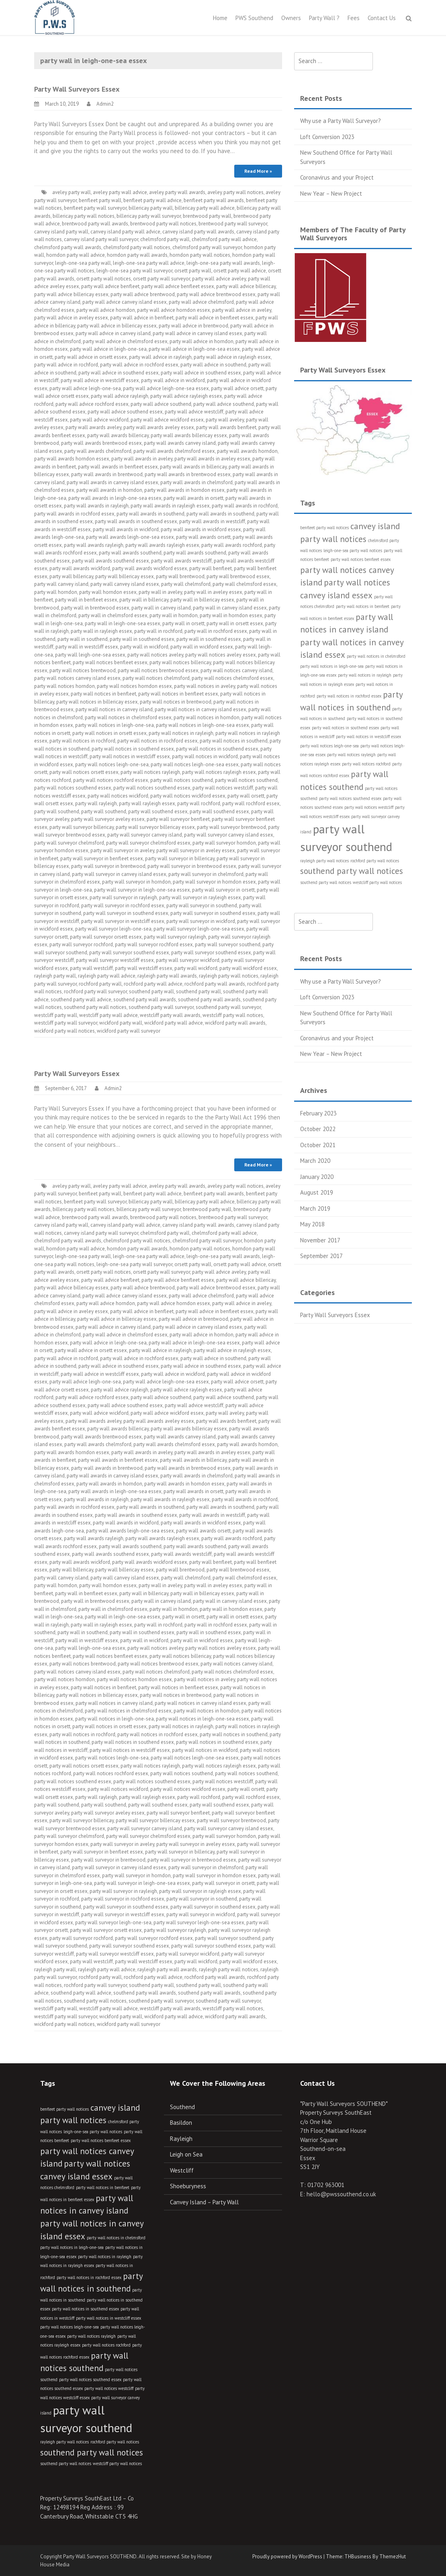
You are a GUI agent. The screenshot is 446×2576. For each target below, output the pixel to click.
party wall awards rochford (231, 545)
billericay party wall (151, 208)
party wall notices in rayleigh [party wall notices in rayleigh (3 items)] (364, 675)
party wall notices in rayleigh (181, 733)
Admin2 (105, 103)
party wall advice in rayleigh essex (232, 357)
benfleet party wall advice (152, 200)
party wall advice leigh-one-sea (85, 388)
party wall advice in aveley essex (71, 317)
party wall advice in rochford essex (139, 364)
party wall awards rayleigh (93, 545)
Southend (182, 2107)
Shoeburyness (188, 2186)
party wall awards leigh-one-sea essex (130, 537)
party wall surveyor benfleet (178, 819)
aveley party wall (71, 192)
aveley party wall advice (120, 192)
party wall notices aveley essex (220, 654)
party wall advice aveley (219, 278)
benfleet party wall (100, 200)
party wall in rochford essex (215, 631)
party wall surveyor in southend (201, 905)
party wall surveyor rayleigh (175, 936)
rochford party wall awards (214, 983)
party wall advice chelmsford (201, 302)
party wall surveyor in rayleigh (123, 897)
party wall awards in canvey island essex (112, 482)
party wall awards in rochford (245, 505)
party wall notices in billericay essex (97, 701)
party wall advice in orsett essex (91, 357)
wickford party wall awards (235, 1022)
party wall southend (56, 811)
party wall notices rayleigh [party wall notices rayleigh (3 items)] (351, 754)
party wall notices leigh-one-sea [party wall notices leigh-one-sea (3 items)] (329, 746)
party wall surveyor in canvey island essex (119, 874)
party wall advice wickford (99, 419)
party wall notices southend (181, 780)
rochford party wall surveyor (95, 991)
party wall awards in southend (150, 513)
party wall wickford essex (248, 968)
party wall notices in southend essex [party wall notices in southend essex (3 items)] (345, 727)
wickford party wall (120, 1022)
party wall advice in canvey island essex (197, 333)
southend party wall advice (81, 999)
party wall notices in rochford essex (157, 740)
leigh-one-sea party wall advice (148, 263)
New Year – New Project (331, 193)
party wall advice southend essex (125, 411)
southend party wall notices (95, 1007)
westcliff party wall (55, 1015)
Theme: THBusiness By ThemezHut (366, 2556)
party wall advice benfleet (110, 286)
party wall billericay (71, 576)
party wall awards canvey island (180, 443)
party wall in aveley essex (213, 592)
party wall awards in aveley (141, 458)
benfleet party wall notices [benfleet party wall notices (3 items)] (324, 527)
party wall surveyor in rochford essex (122, 905)
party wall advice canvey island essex (124, 302)
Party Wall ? (324, 18)
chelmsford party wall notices (136, 247)
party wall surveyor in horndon (136, 881)
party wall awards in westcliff (212, 521)
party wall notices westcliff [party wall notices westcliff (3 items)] (368, 807)
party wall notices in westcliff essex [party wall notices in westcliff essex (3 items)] (368, 736)
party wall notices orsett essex (84, 772)
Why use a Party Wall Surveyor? (340, 121)
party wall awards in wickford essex (201, 529)
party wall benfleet (210, 568)
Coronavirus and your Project (337, 177)
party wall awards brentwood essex (101, 443)
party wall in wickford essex (201, 646)
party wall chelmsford (186, 584)
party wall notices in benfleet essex (178, 693)
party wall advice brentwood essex (216, 294)
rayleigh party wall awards (167, 975)
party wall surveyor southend (227, 944)
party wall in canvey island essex (230, 607)
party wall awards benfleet (226, 427)
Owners (291, 18)
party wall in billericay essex (202, 599)
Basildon (181, 2122)
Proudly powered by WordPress (287, 2556)
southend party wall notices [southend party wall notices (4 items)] (351, 870)
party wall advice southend (161, 404)
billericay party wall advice (205, 208)
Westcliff (182, 2170)
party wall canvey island (61, 584)
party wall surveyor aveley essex (108, 819)
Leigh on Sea (186, 2154)
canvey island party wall (61, 231)
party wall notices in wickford (205, 756)
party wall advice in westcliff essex (100, 380)
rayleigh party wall (55, 975)
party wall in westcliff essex (86, 646)
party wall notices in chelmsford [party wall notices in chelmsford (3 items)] (376, 656)
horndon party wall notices (200, 255)
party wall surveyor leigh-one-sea (113, 928)
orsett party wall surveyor (161, 278)
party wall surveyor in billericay (180, 858)
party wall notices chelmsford (156, 678)
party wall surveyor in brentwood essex (191, 866)
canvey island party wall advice (125, 231)
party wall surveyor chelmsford (69, 842)
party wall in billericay (143, 599)
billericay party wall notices (84, 216)
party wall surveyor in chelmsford (205, 874)
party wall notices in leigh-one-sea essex (202, 725)
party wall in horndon (173, 615)
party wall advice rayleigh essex (186, 396)
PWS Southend (254, 18)
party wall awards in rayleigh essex (170, 505)
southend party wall (151, 991)
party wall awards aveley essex (158, 427)
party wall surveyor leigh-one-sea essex (198, 928)
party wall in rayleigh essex (101, 631)
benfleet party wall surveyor (95, 208)
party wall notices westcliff (222, 787)
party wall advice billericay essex (71, 294)
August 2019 (316, 1192)
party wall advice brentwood (142, 294)
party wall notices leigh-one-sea (112, 764)
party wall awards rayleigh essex (162, 545)
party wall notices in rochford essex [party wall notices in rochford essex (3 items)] (349, 696)
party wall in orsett (183, 623)
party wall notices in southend (234, 740)
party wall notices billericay (180, 662)
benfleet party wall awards (214, 200)
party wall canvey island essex (124, 584)
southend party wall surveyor (161, 1007)
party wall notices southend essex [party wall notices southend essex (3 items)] (350, 798)
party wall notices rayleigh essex (219, 772)
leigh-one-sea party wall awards (223, 263)
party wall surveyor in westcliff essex (122, 921)
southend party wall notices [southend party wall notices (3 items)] (325, 882)
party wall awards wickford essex (149, 568)
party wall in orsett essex (235, 623)
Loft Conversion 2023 (327, 137)
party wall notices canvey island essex (77, 678)
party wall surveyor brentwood (231, 827)
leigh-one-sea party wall (83, 263)
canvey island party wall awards (198, 231)
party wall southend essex (158, 811)
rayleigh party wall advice (106, 975)
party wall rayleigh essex (147, 803)
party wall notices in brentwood (175, 701)
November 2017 (320, 1240)
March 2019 (315, 1208)
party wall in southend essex (142, 639)
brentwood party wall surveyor (232, 223)
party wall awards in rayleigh (96, 505)
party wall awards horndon (247, 451)
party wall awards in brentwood (107, 474)
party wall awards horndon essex (71, 458)
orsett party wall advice (239, 270)
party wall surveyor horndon (224, 842)
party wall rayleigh (96, 803)
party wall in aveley (160, 592)
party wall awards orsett (203, 537)
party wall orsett (245, 795)
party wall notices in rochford (82, 740)
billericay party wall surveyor (149, 216)
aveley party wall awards (177, 192)
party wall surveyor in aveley (122, 850)
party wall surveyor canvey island (144, 834)
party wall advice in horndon (201, 341)
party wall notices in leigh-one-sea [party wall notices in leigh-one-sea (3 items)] (332, 666)
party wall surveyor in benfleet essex (101, 858)
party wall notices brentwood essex (158, 670)
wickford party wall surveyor (128, 1030)
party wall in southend (82, 639)
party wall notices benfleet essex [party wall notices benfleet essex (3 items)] (361, 559)
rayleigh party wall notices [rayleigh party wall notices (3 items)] (324, 860)
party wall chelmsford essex (244, 584)
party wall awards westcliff (181, 560)
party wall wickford (195, 968)
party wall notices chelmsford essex (232, 678)
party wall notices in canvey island (114, 709)
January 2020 (316, 1177)
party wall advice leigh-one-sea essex (166, 388)
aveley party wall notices (235, 192)
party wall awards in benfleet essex (118, 466)
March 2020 (315, 1160)
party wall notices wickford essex (187, 795)
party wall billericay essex (124, 576)
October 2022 (318, 1129)
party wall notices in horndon (206, 717)
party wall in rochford (158, 631)
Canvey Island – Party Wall (204, 2202)
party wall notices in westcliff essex (130, 756)
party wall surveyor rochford (81, 944)
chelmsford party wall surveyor (207, 247)
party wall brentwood (180, 576)
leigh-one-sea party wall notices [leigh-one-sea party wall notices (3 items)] (352, 550)
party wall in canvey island (161, 607)
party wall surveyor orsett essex (106, 936)
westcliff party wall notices (233, 1015)
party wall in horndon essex (231, 615)
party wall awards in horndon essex (184, 490)
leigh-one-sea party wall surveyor (134, 270)
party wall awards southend (130, 552)
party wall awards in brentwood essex (188, 474)
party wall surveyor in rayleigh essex (200, 897)
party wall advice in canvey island (113, 333)
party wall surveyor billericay (81, 827)
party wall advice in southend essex (118, 372)
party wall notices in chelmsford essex (128, 717)
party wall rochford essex (251, 803)
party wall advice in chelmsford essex (125, 341)
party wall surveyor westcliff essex (115, 960)
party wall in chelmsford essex (112, 615)
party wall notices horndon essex (134, 686)
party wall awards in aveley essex (212, 458)
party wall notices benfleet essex (110, 662)
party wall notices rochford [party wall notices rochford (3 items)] (366, 764)
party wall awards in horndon (109, 490)
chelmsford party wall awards (67, 247)
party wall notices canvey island (236, 670)
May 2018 (312, 1224)
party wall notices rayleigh (150, 772)
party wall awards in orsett (193, 498)
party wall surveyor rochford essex (154, 944)
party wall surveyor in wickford (200, 921)
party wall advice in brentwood (193, 325)
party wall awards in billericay (193, 466)
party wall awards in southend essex (136, 521)
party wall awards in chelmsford (196, 482)
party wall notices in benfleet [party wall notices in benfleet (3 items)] (362, 606)
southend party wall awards (144, 999)
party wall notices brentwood (82, 670)
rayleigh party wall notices (228, 975)
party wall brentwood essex (238, 576)
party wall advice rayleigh (119, 396)
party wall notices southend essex (72, 787)
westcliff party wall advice (108, 1015)
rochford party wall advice (153, 983)
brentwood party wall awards (95, 223)
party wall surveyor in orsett (223, 889)
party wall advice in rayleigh (160, 357)
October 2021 (318, 1145)
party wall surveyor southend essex (129, 952)
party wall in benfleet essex (86, 599)
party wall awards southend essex (110, 560)
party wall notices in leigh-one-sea (114, 725)
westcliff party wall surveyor (65, 1022)
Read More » (258, 171)
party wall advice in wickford (173, 380)
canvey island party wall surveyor (101, 239)
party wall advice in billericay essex (117, 325)
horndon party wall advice (75, 255)
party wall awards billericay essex (189, 435)
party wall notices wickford (118, 795)
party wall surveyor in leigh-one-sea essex (142, 889)
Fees (354, 18)
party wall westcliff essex (143, 968)
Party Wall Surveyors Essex (76, 89)
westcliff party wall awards (170, 1015)
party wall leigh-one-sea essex (90, 654)
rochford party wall (100, 983)
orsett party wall (192, 270)
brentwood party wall (207, 216)
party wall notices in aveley (204, 686)
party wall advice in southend (213, 364)
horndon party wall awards (137, 255)
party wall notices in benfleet (103, 693)
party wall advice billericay (246, 286)
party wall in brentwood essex (95, 607)
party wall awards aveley (93, 427)
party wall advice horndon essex (173, 310)
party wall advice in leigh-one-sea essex (194, 349)
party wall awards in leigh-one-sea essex (115, 498)
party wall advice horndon (105, 310)
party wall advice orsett (237, 388)
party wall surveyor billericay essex (155, 827)
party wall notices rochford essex (110, 780)
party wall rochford (198, 803)
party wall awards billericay (118, 435)
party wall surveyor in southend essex (125, 913)
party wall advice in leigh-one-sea (108, 349)
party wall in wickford (144, 646)
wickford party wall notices (64, 1030)
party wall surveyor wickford (187, 960)
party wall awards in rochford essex (74, 513)
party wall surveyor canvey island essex (228, 834)
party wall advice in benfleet (142, 317)
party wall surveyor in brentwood (108, 866)
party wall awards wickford (79, 568)
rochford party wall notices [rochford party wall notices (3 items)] (374, 860)
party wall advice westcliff (194, 411)
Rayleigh (181, 2138)
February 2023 (318, 1113)
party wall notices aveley (155, 654)
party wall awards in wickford (126, 529)
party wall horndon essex (108, 592)
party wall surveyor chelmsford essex (148, 842)
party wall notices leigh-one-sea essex (195, 764)
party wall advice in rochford (66, 364)
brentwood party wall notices (163, 223)
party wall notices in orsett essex (109, 733)
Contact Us (382, 18)
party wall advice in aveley (241, 310)
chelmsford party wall (165, 239)
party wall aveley (225, 419)
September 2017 (321, 1256)
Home (220, 18)
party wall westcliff (91, 968)
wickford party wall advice (173, 1022)
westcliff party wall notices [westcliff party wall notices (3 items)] (377, 882)
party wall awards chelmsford (97, 451)
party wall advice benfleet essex (177, 286)
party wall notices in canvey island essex (200, 709)
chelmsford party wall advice (224, 239)
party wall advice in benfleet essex (215, 317)
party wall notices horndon (64, 686)
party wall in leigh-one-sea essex (122, 623)
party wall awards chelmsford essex (174, 451)
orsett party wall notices (103, 278)
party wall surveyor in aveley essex (195, 850)
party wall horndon (55, 592)
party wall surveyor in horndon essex (214, 881)
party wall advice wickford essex (167, 419)
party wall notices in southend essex (133, 748)
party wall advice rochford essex (92, 404)
